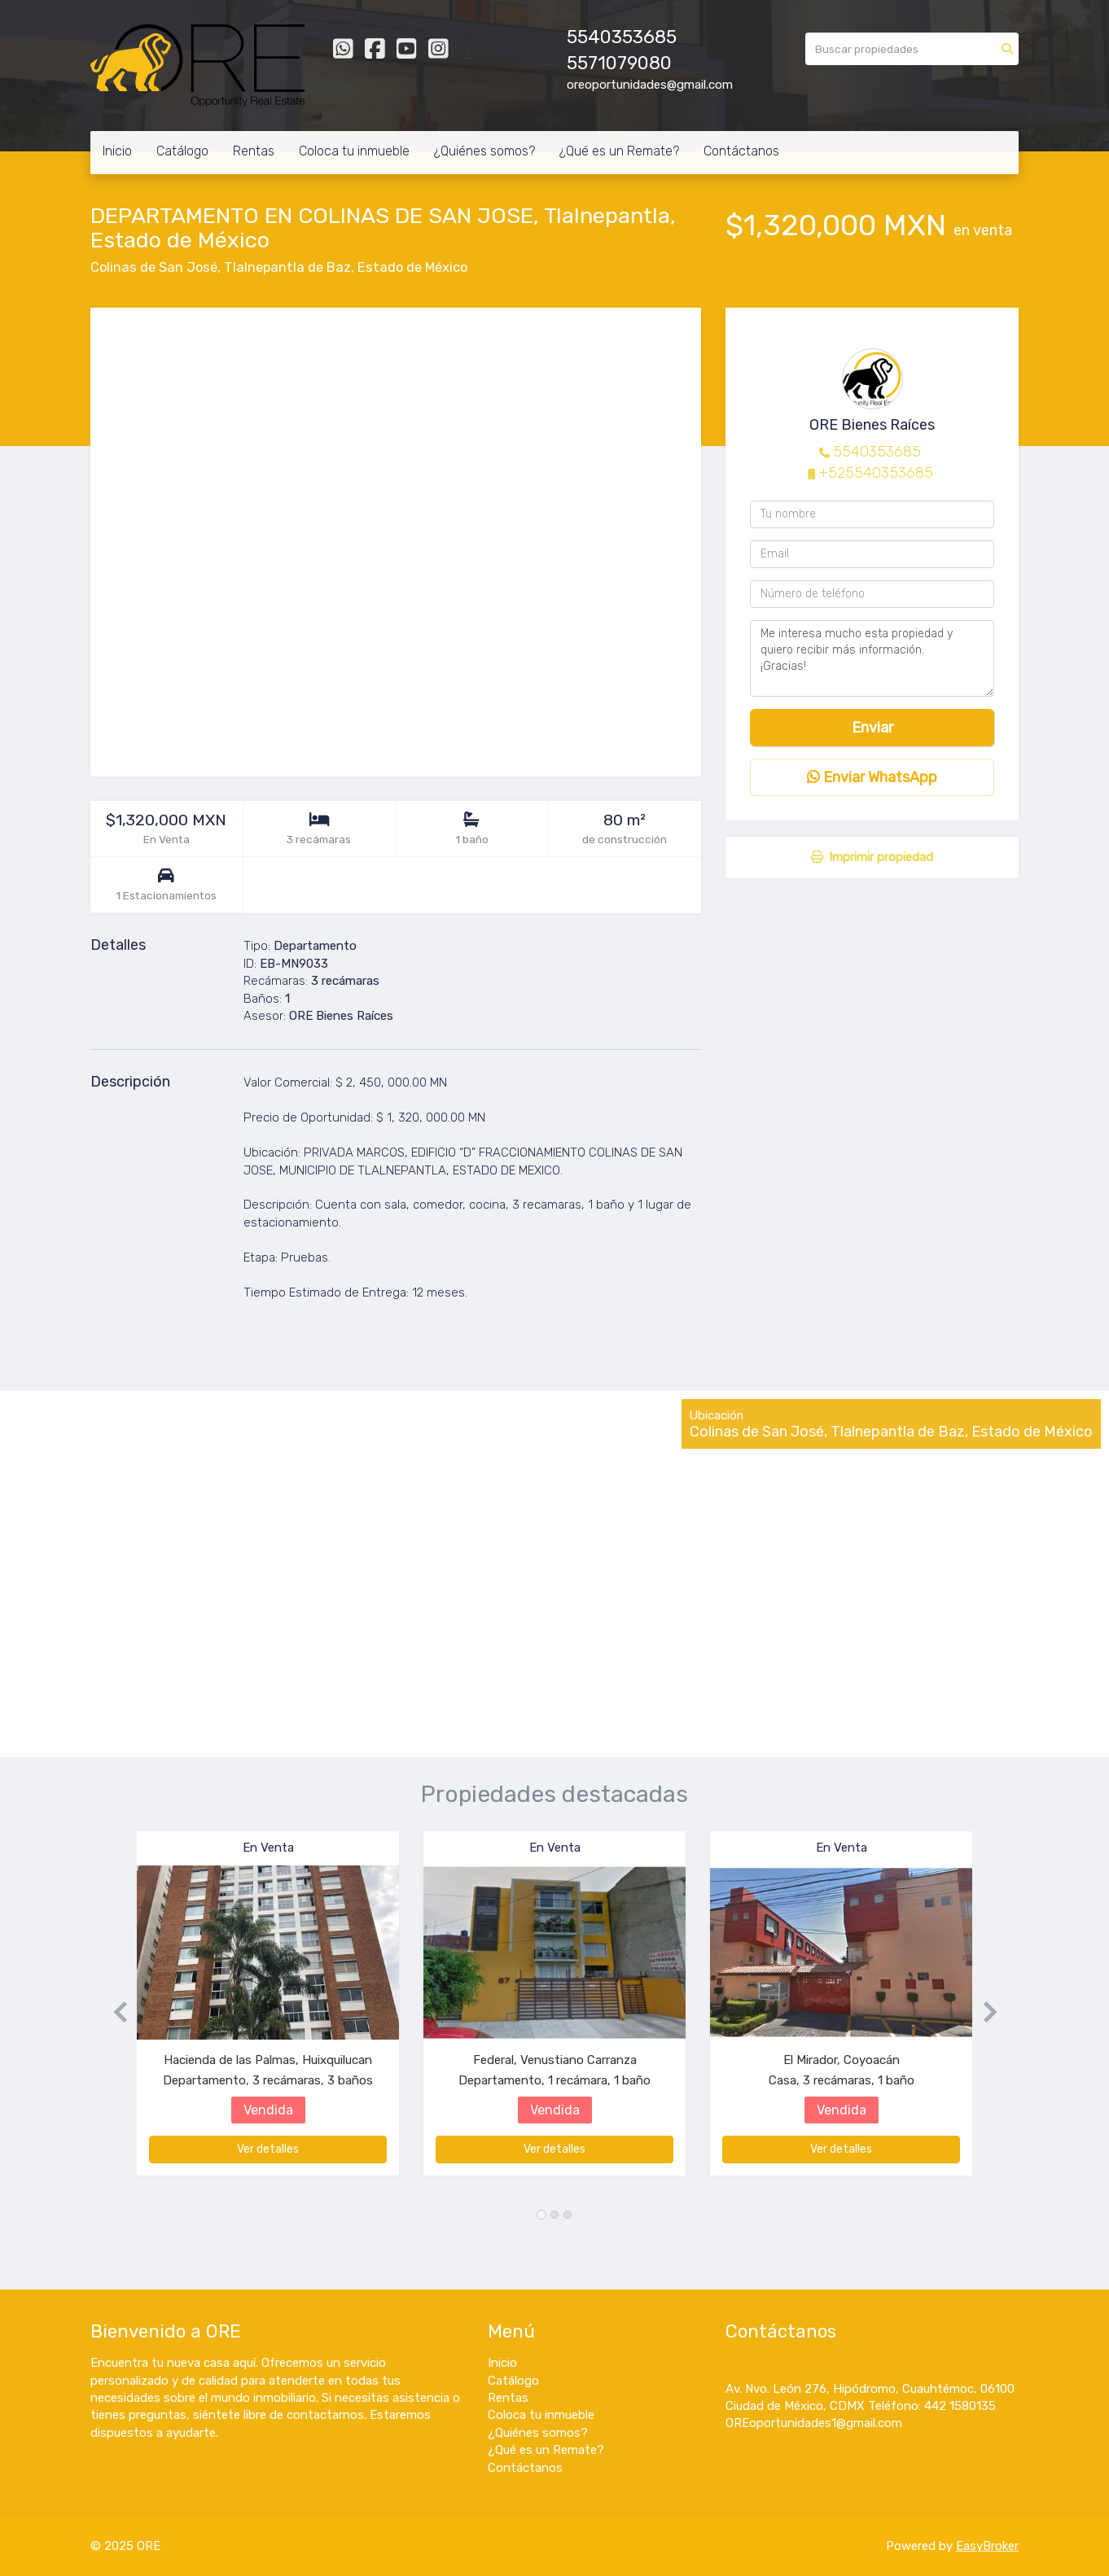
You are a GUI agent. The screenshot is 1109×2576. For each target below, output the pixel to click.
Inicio (117, 151)
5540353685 (877, 452)
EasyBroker (987, 2546)
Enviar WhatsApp (872, 777)
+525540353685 (876, 473)
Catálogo (182, 151)
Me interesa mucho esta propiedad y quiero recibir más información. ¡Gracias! (872, 658)
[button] (113, 2011)
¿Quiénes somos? (484, 151)
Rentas (253, 151)
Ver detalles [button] (268, 2149)
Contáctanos (741, 151)
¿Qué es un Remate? (619, 151)
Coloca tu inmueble (354, 151)
